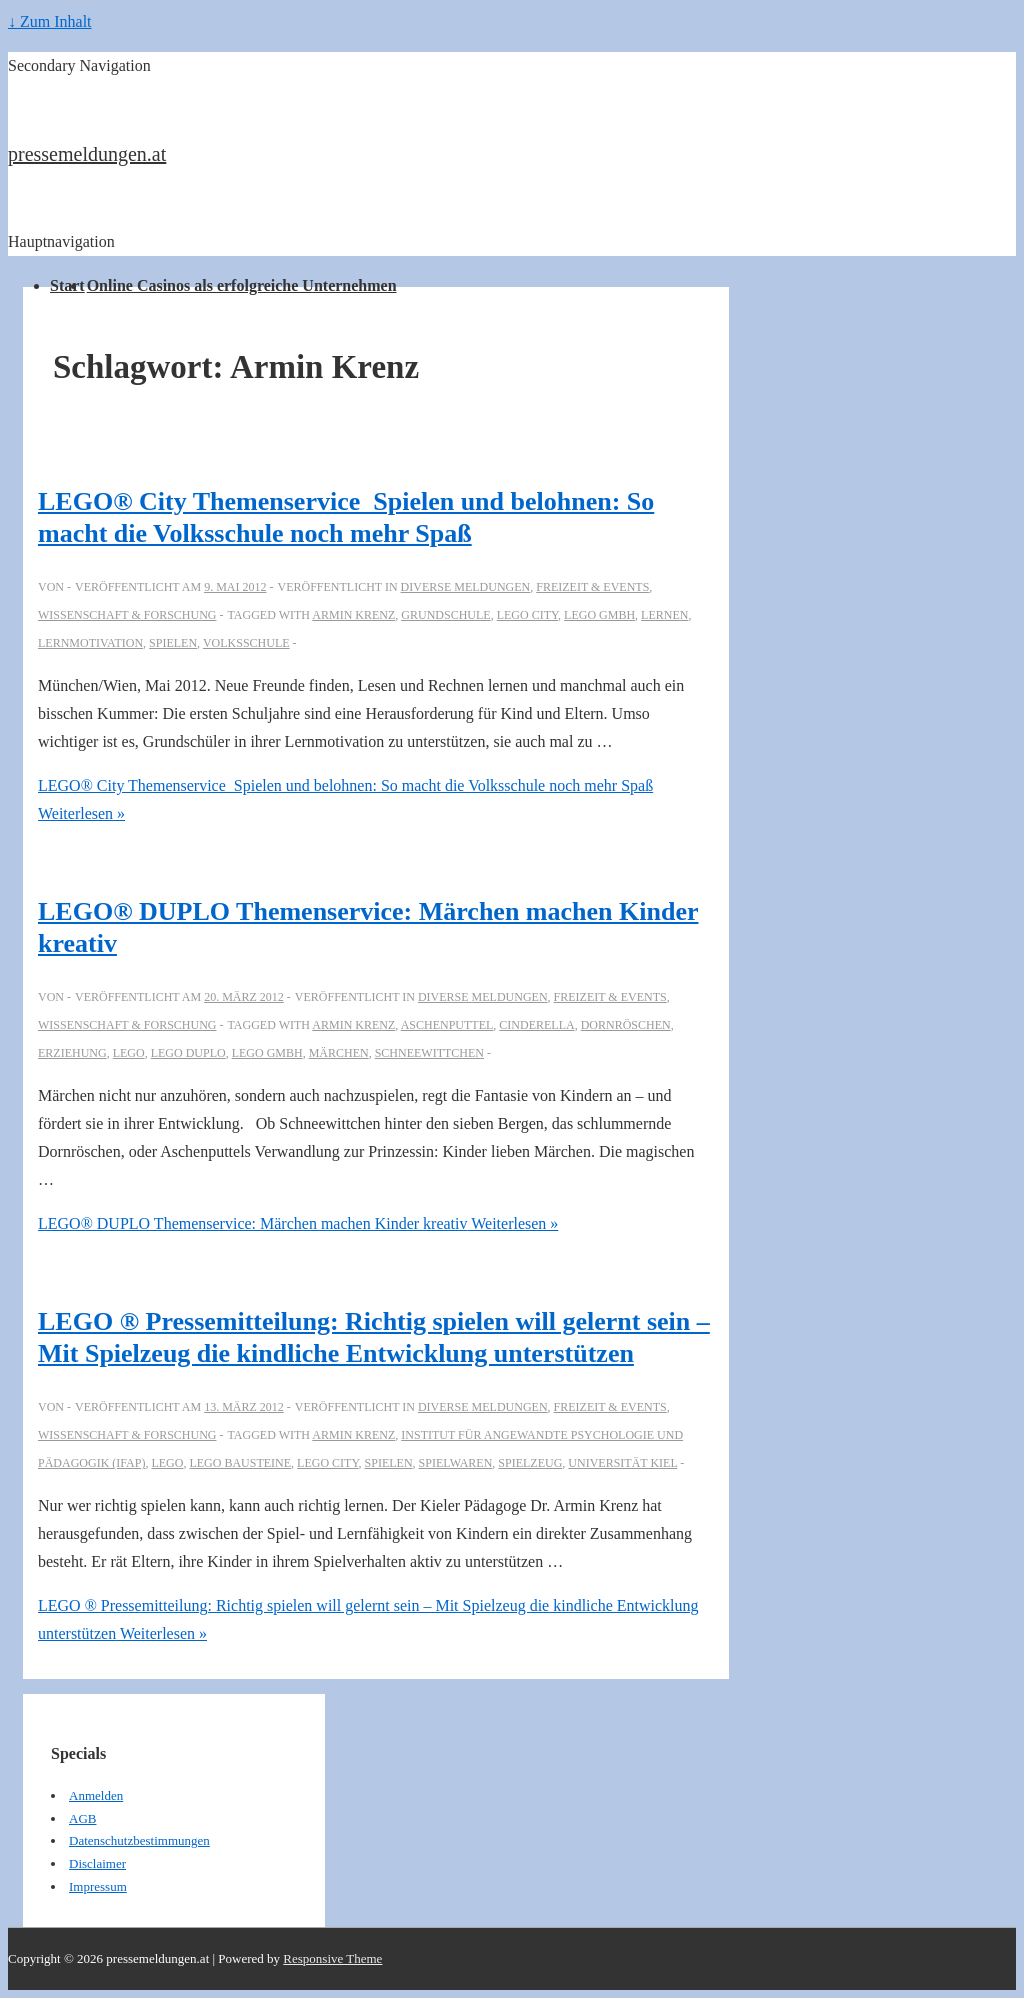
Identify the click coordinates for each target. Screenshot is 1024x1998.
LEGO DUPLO (188, 1053)
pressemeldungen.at (87, 154)
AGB (82, 1818)
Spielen (173, 643)
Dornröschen (626, 1025)
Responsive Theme (332, 1958)
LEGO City (527, 615)
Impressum (98, 1886)
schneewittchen (429, 1053)
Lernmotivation (90, 643)
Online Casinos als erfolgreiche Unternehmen (242, 285)
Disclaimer (97, 1863)
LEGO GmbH (599, 615)
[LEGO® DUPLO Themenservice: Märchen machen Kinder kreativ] (244, 997)
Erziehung (72, 1053)
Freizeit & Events (592, 587)
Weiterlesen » (298, 1223)
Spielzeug (530, 1463)
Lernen (664, 615)
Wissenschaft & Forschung (127, 615)
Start (67, 285)
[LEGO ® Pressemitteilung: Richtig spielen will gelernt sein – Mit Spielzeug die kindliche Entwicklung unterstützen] (244, 1407)
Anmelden (96, 1795)
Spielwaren (456, 1463)
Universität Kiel (622, 1463)
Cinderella (536, 1025)
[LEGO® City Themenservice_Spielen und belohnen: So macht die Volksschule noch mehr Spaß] (235, 587)
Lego (129, 1053)
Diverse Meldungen (466, 587)
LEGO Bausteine (240, 1463)
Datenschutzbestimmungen (139, 1840)
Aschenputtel (447, 1025)
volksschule (246, 643)
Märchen (339, 1053)
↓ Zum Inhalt (50, 21)
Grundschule (445, 615)
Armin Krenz (353, 615)
